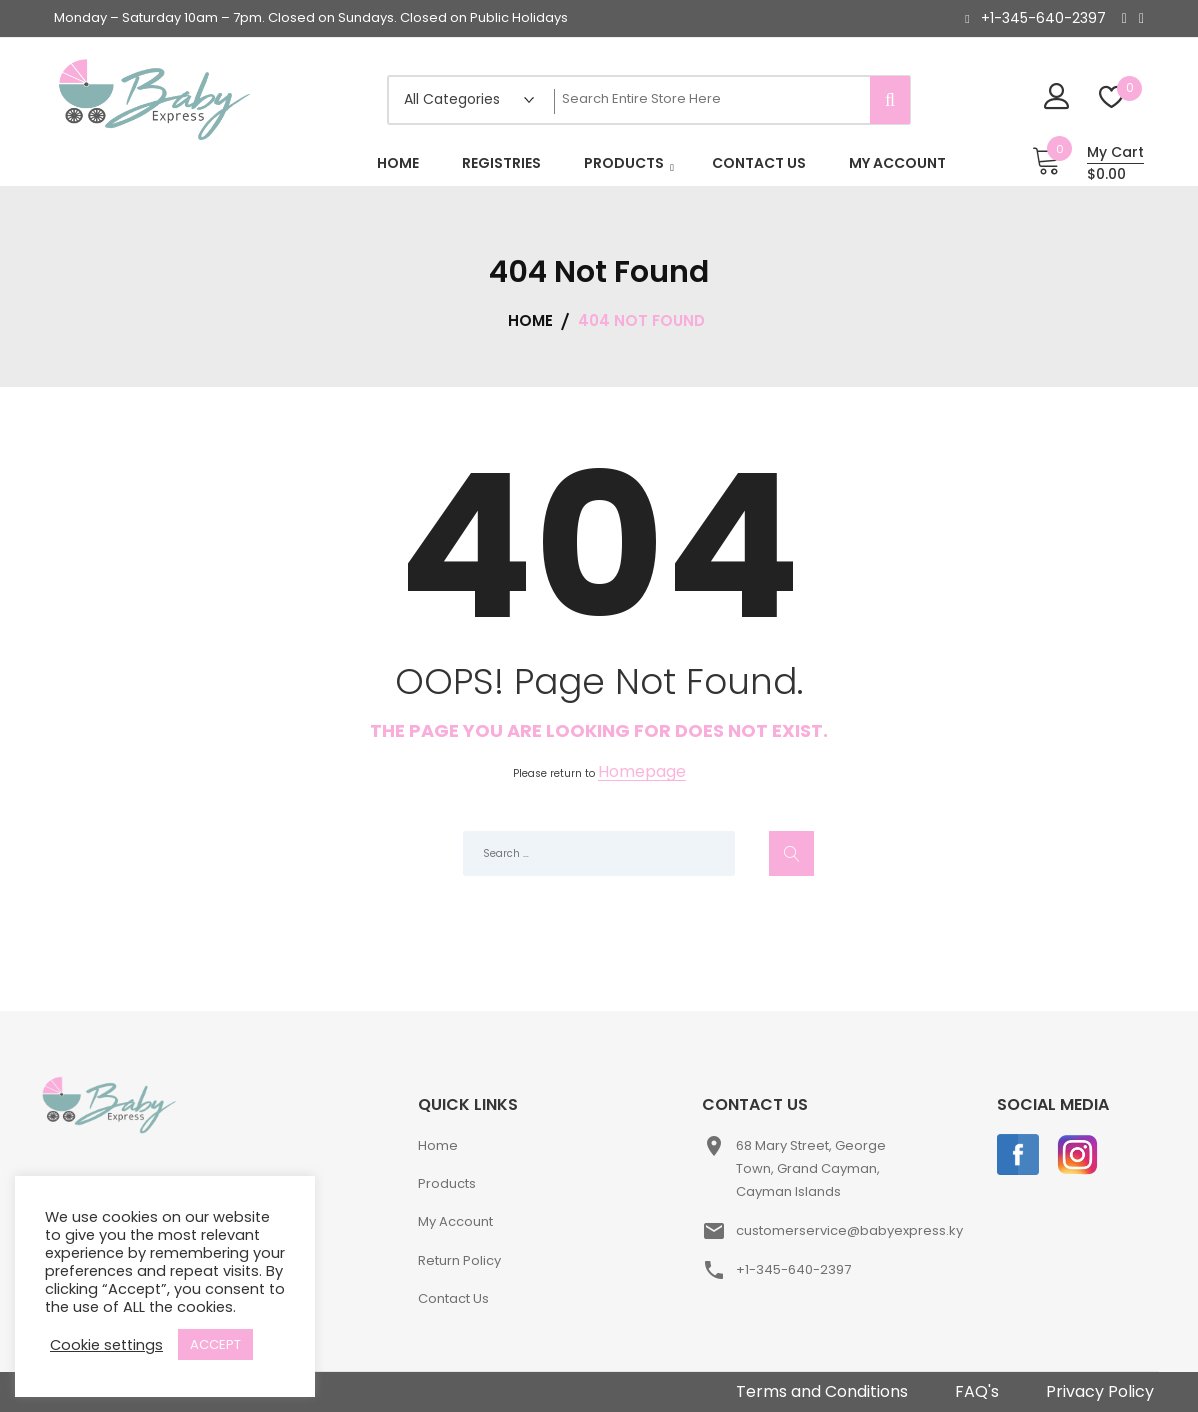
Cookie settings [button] (106, 1345)
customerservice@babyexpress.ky (849, 1230)
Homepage (642, 772)
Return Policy (459, 1260)
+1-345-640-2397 (1043, 18)
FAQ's (977, 1391)
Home (438, 1145)
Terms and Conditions (822, 1391)
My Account (455, 1221)
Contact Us (453, 1298)
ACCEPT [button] (215, 1344)
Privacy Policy (1100, 1391)
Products (447, 1183)
